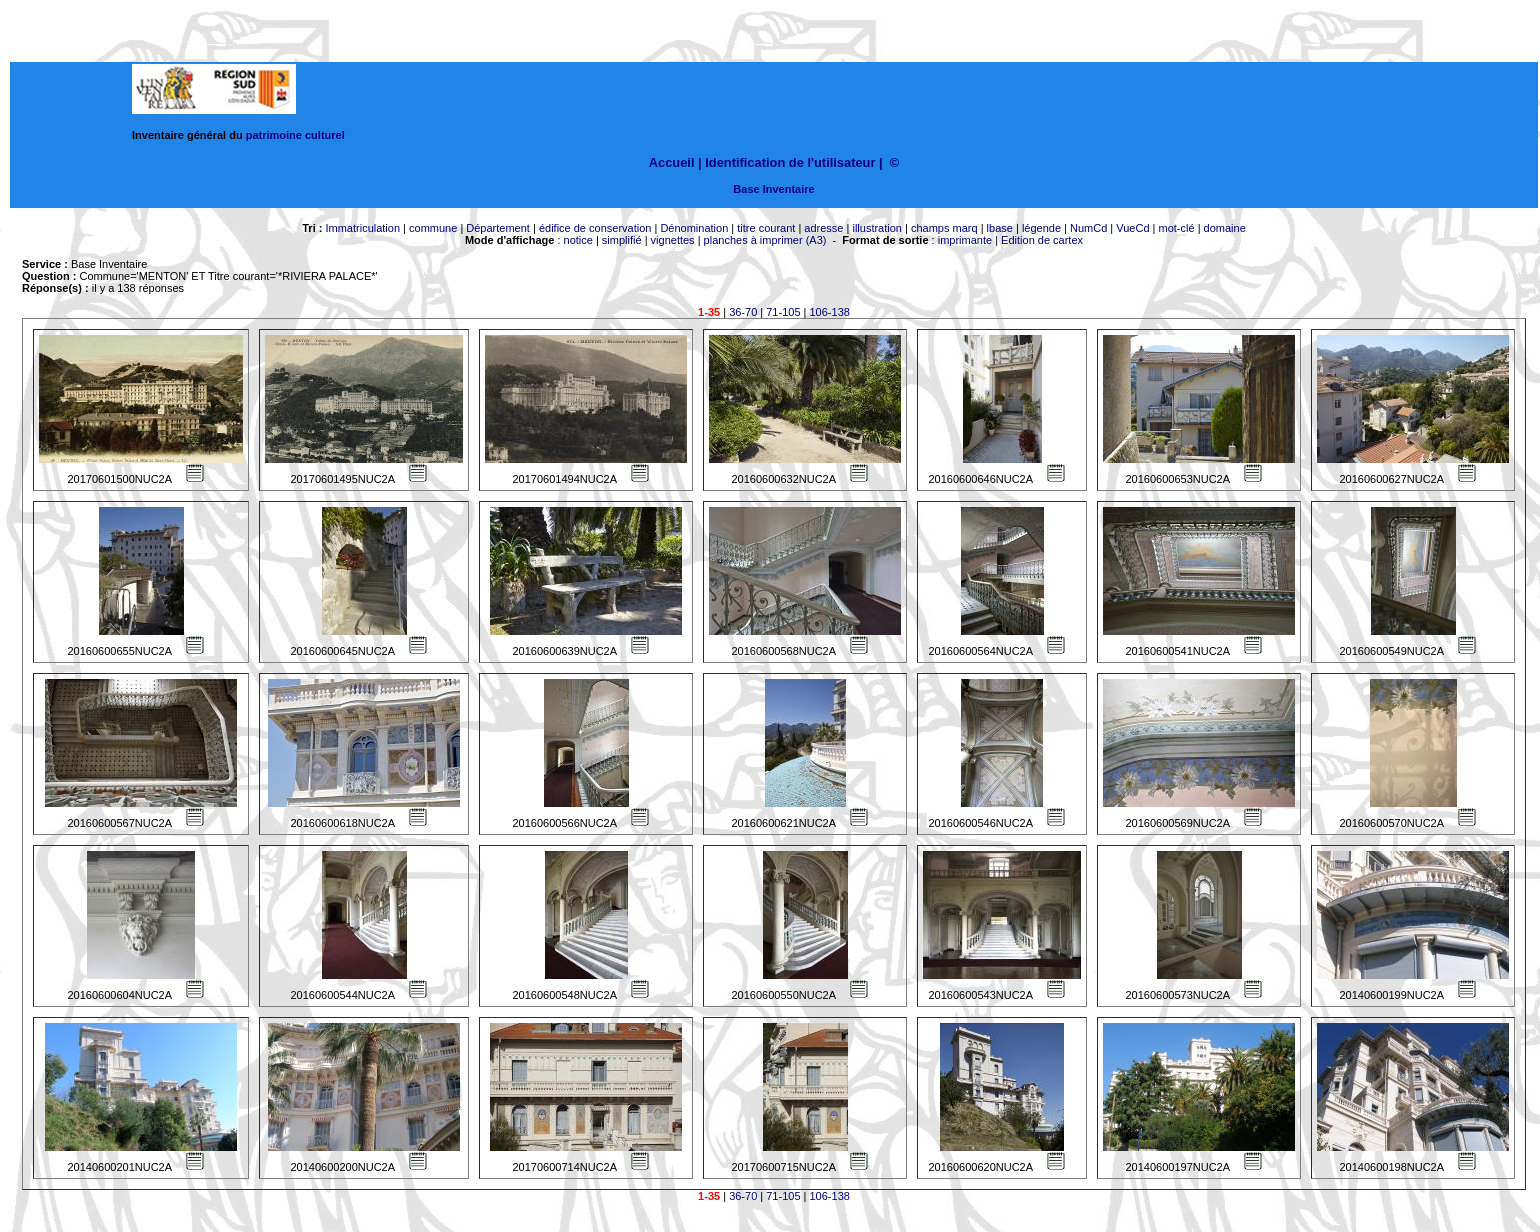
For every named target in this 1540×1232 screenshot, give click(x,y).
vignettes (673, 240)
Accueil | (675, 162)
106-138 (830, 312)
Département (498, 228)
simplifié (622, 240)
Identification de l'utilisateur (790, 162)
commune (433, 228)
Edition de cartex (1042, 240)
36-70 (743, 312)
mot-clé (1177, 228)
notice (578, 240)
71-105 (783, 312)
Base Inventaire (773, 189)
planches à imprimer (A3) (765, 240)
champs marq (944, 228)
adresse (823, 228)
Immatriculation (362, 228)
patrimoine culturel (295, 135)
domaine (1225, 228)
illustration (877, 228)
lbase (1000, 228)
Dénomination (694, 228)
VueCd (1132, 228)
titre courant (766, 228)
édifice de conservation (595, 228)
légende (1041, 228)
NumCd (1088, 228)
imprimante (965, 240)
